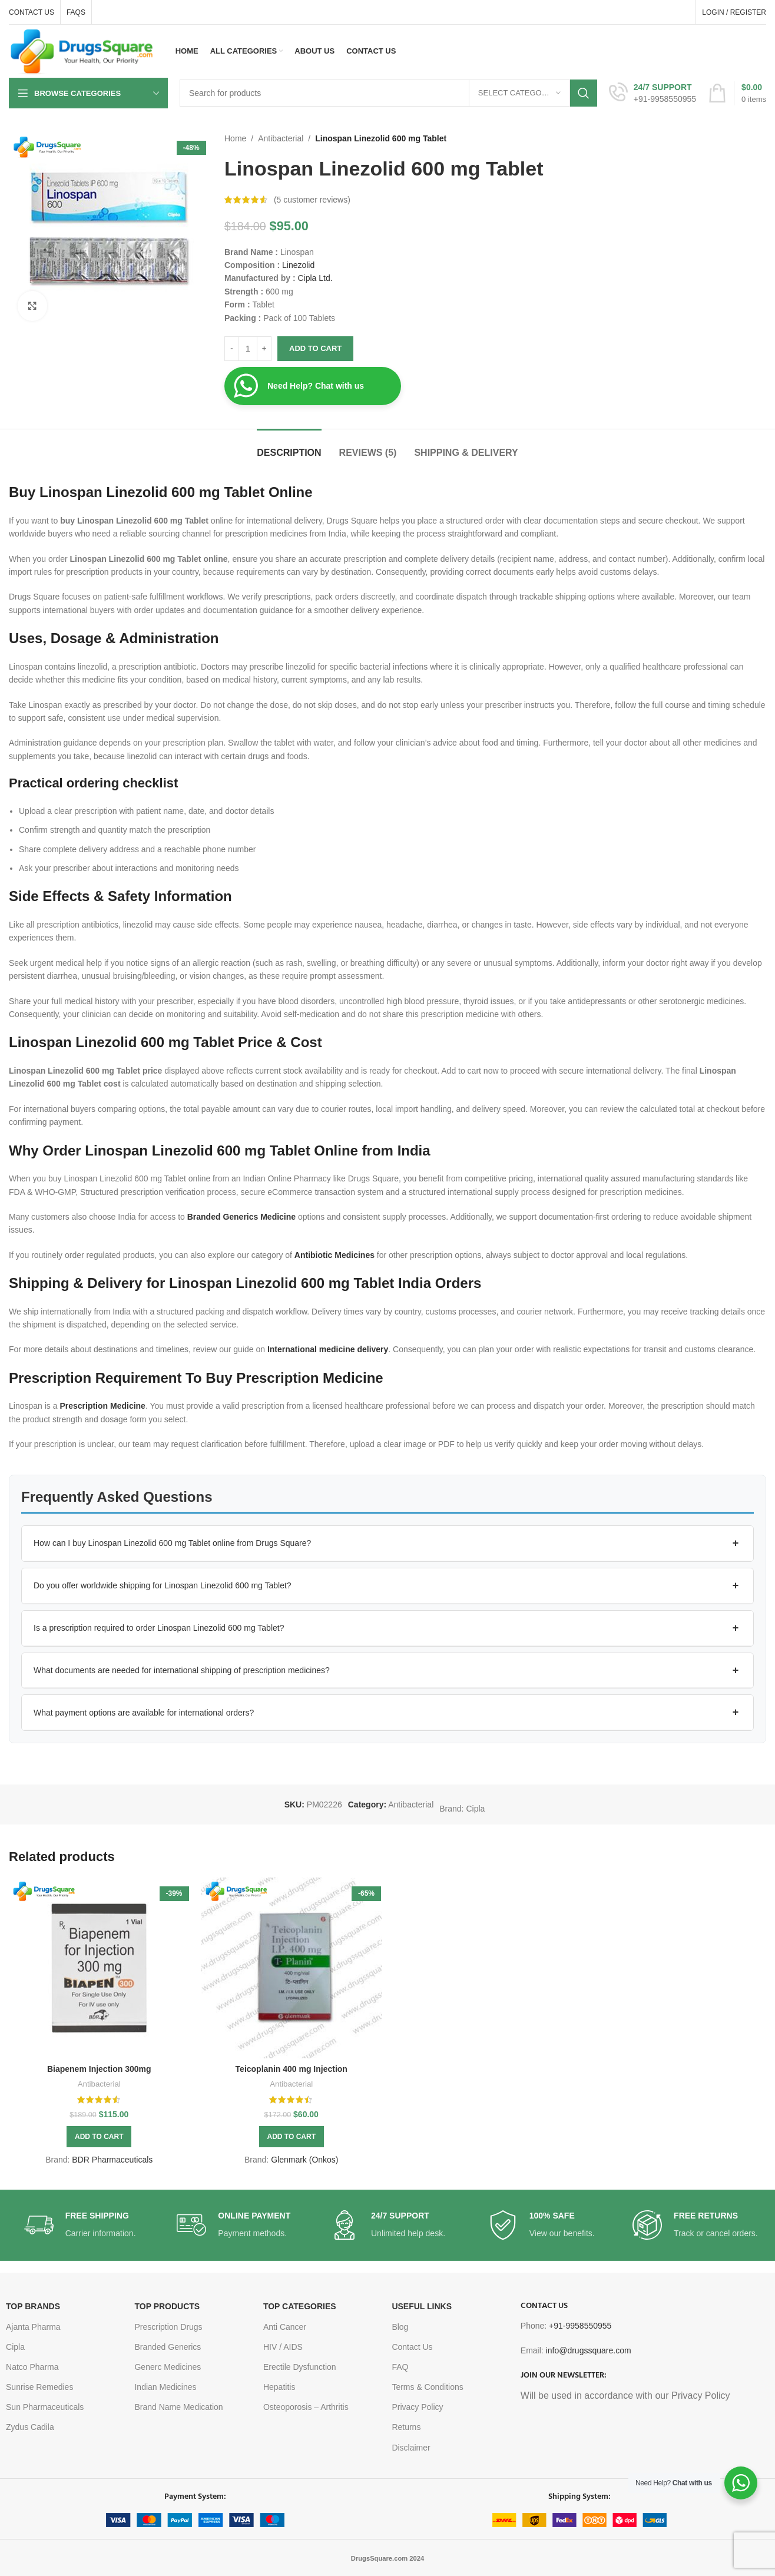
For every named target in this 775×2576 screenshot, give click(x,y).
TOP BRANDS (33, 2306)
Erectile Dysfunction (299, 2367)
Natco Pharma (32, 2367)
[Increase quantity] (264, 348)
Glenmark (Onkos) (304, 2159)
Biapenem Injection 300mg (99, 2069)
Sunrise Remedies (39, 2387)
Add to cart (315, 348)
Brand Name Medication (178, 2407)
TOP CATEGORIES (299, 2306)
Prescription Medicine (102, 1405)
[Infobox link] (652, 93)
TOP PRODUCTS (167, 2306)
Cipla (475, 1808)
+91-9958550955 (580, 2325)
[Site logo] (82, 50)
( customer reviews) (311, 199)
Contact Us (412, 2347)
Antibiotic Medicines (334, 1255)
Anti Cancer (284, 2327)
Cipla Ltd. (314, 278)
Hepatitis (279, 2387)
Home (235, 138)
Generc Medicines (167, 2367)
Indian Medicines (165, 2387)
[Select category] (519, 93)
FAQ (400, 2367)
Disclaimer (411, 2447)
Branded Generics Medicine (241, 1216)
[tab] (289, 447)
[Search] (388, 93)
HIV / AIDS (283, 2347)
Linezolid (298, 265)
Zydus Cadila (30, 2427)
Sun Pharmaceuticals (45, 2407)
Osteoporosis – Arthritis (306, 2407)
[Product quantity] (248, 348)
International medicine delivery (327, 1349)
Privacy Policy (417, 2407)
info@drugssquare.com (588, 2350)
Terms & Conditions (427, 2387)
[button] (387, 1543)
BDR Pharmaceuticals (112, 2159)
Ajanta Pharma (33, 2327)
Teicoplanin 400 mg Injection (291, 2069)
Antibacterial (280, 138)
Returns (406, 2427)
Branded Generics (167, 2347)
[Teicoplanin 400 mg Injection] (291, 1968)
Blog (400, 2327)
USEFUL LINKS (422, 2306)
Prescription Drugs (168, 2327)
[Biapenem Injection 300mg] (99, 1968)
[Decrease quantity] (231, 348)
